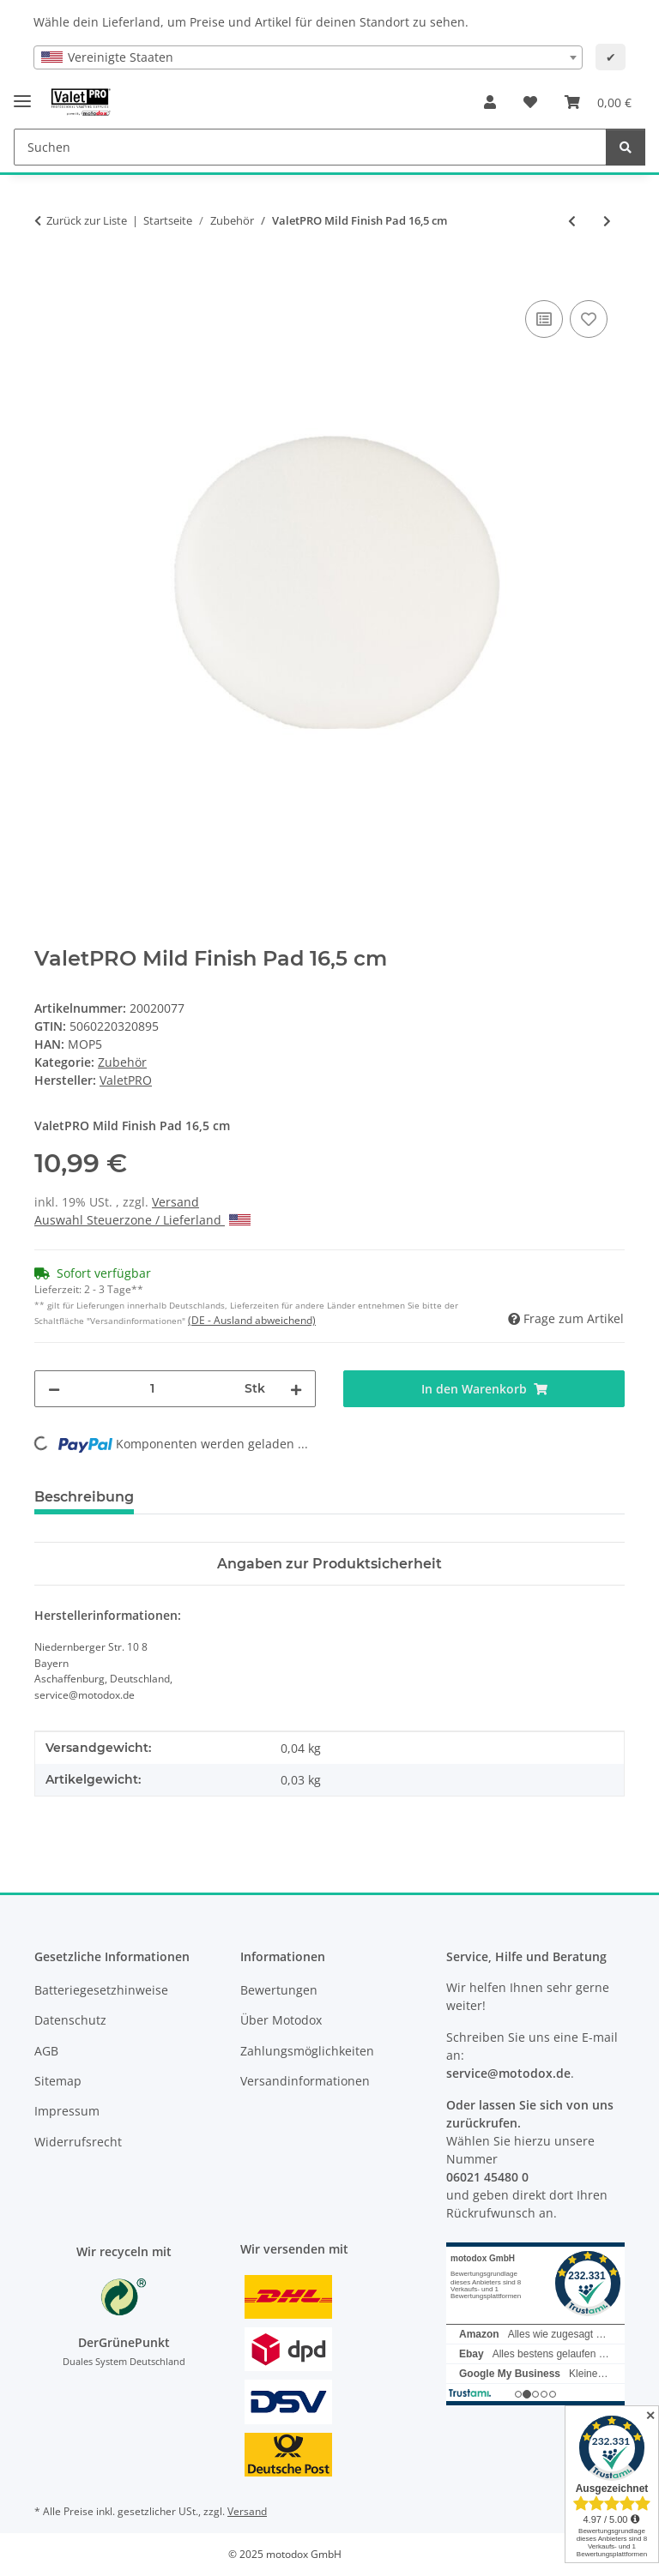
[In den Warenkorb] (48, 277)
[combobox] (308, 57)
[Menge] (152, 1388)
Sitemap (58, 2081)
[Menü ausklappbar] (22, 94)
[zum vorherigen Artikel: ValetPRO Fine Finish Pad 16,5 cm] (571, 220)
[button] (490, 102)
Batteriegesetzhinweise (101, 1990)
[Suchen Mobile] (310, 147)
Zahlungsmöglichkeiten (307, 2051)
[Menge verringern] (54, 1388)
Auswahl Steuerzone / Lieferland (142, 1220)
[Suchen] (625, 147)
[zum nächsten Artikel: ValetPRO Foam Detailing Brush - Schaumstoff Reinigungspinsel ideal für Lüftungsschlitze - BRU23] (607, 220)
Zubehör (122, 1062)
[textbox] (308, 57)
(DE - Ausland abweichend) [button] (252, 1320)
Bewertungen (278, 1990)
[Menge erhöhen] (296, 1388)
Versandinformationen (305, 2081)
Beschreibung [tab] (84, 1497)
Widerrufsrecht (78, 2142)
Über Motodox (281, 2020)
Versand (175, 1202)
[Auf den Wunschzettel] (589, 319)
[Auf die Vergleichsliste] (544, 319)
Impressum (67, 2111)
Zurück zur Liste (86, 220)
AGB (46, 2051)
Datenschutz (70, 2020)
